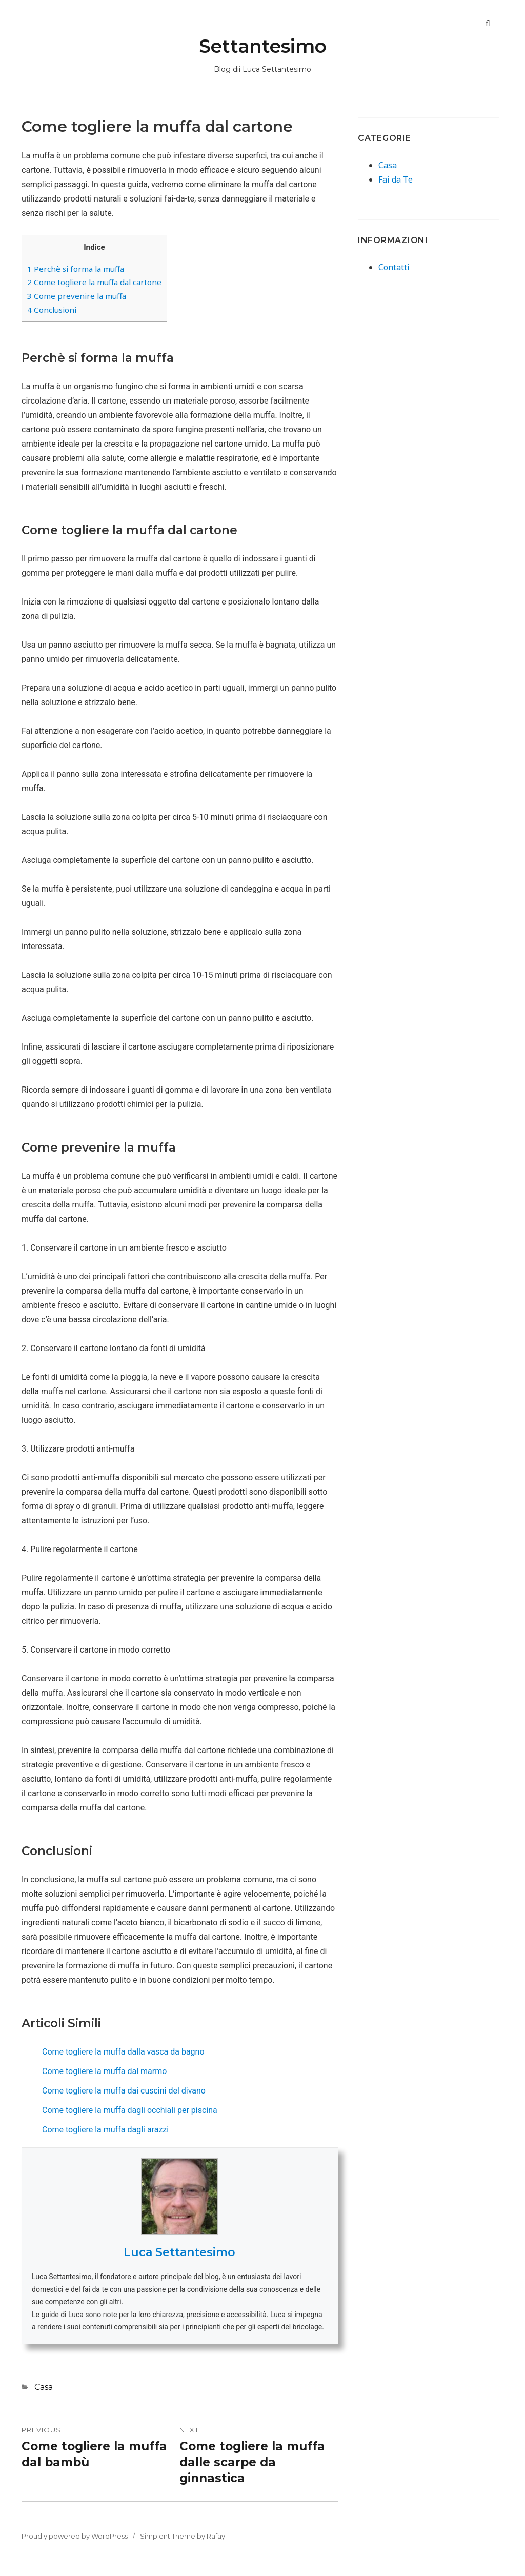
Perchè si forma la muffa (75, 269)
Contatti (394, 267)
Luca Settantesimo (179, 2252)
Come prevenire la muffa (76, 296)
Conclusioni (51, 310)
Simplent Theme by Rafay (182, 2536)
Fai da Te (395, 179)
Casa (43, 2387)
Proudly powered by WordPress (75, 2536)
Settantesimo (263, 46)
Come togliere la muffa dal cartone (94, 282)
